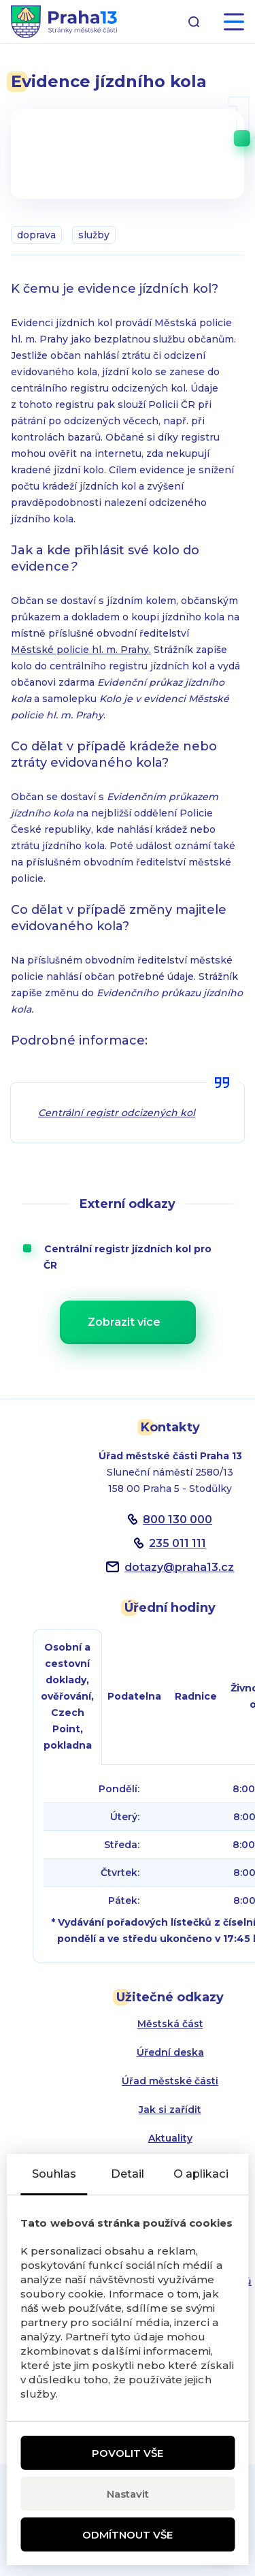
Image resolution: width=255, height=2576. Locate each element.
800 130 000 (177, 1519)
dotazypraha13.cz (179, 1567)
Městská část (170, 2024)
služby (93, 235)
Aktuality (170, 2138)
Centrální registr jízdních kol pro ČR (137, 1257)
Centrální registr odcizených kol (116, 1113)
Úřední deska (170, 2052)
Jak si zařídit (170, 2109)
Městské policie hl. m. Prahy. (81, 649)
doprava (36, 235)
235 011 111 (177, 1543)
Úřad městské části (170, 2081)
